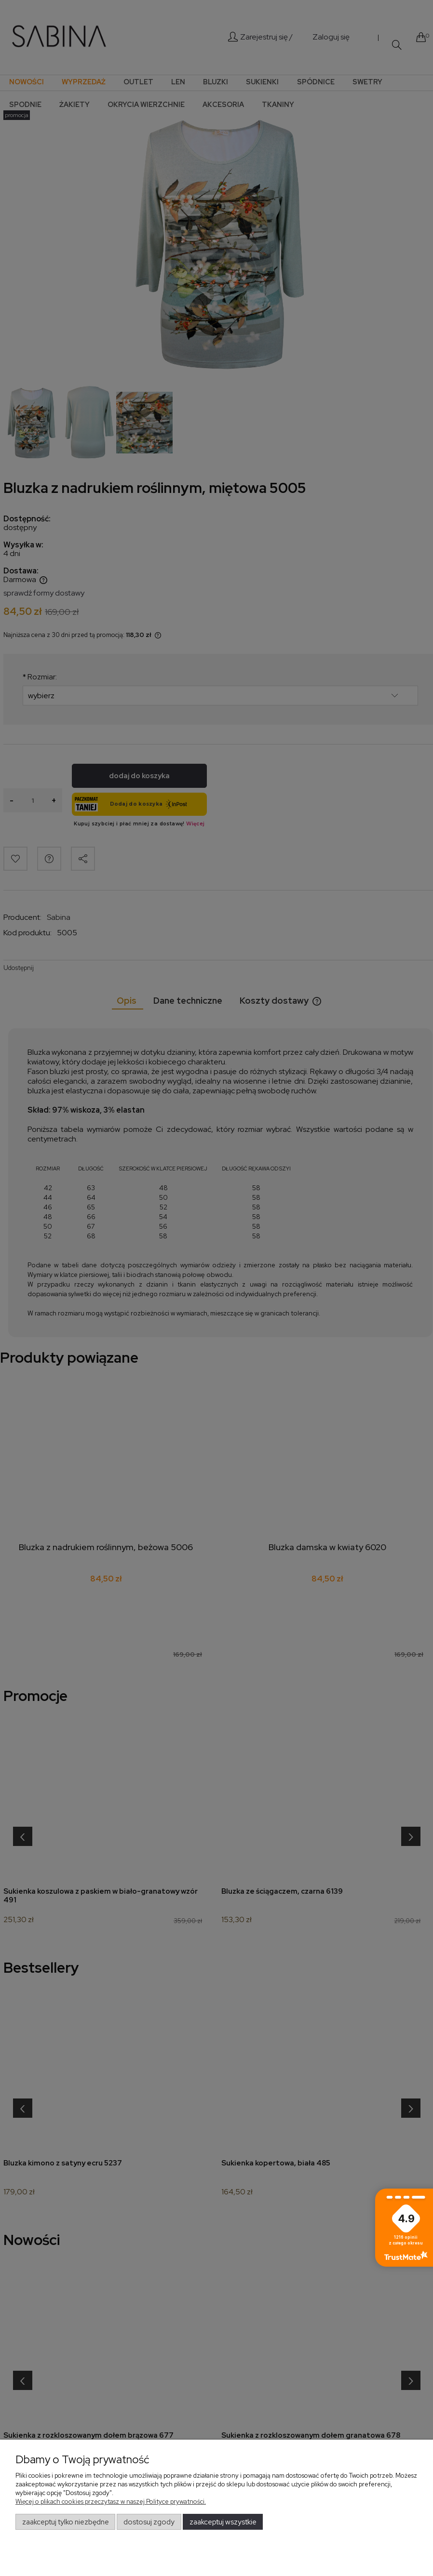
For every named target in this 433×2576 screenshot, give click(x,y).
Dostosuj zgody (149, 2522)
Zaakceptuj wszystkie (223, 2522)
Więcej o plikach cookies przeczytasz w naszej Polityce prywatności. (110, 2501)
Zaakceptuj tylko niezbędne (65, 2522)
